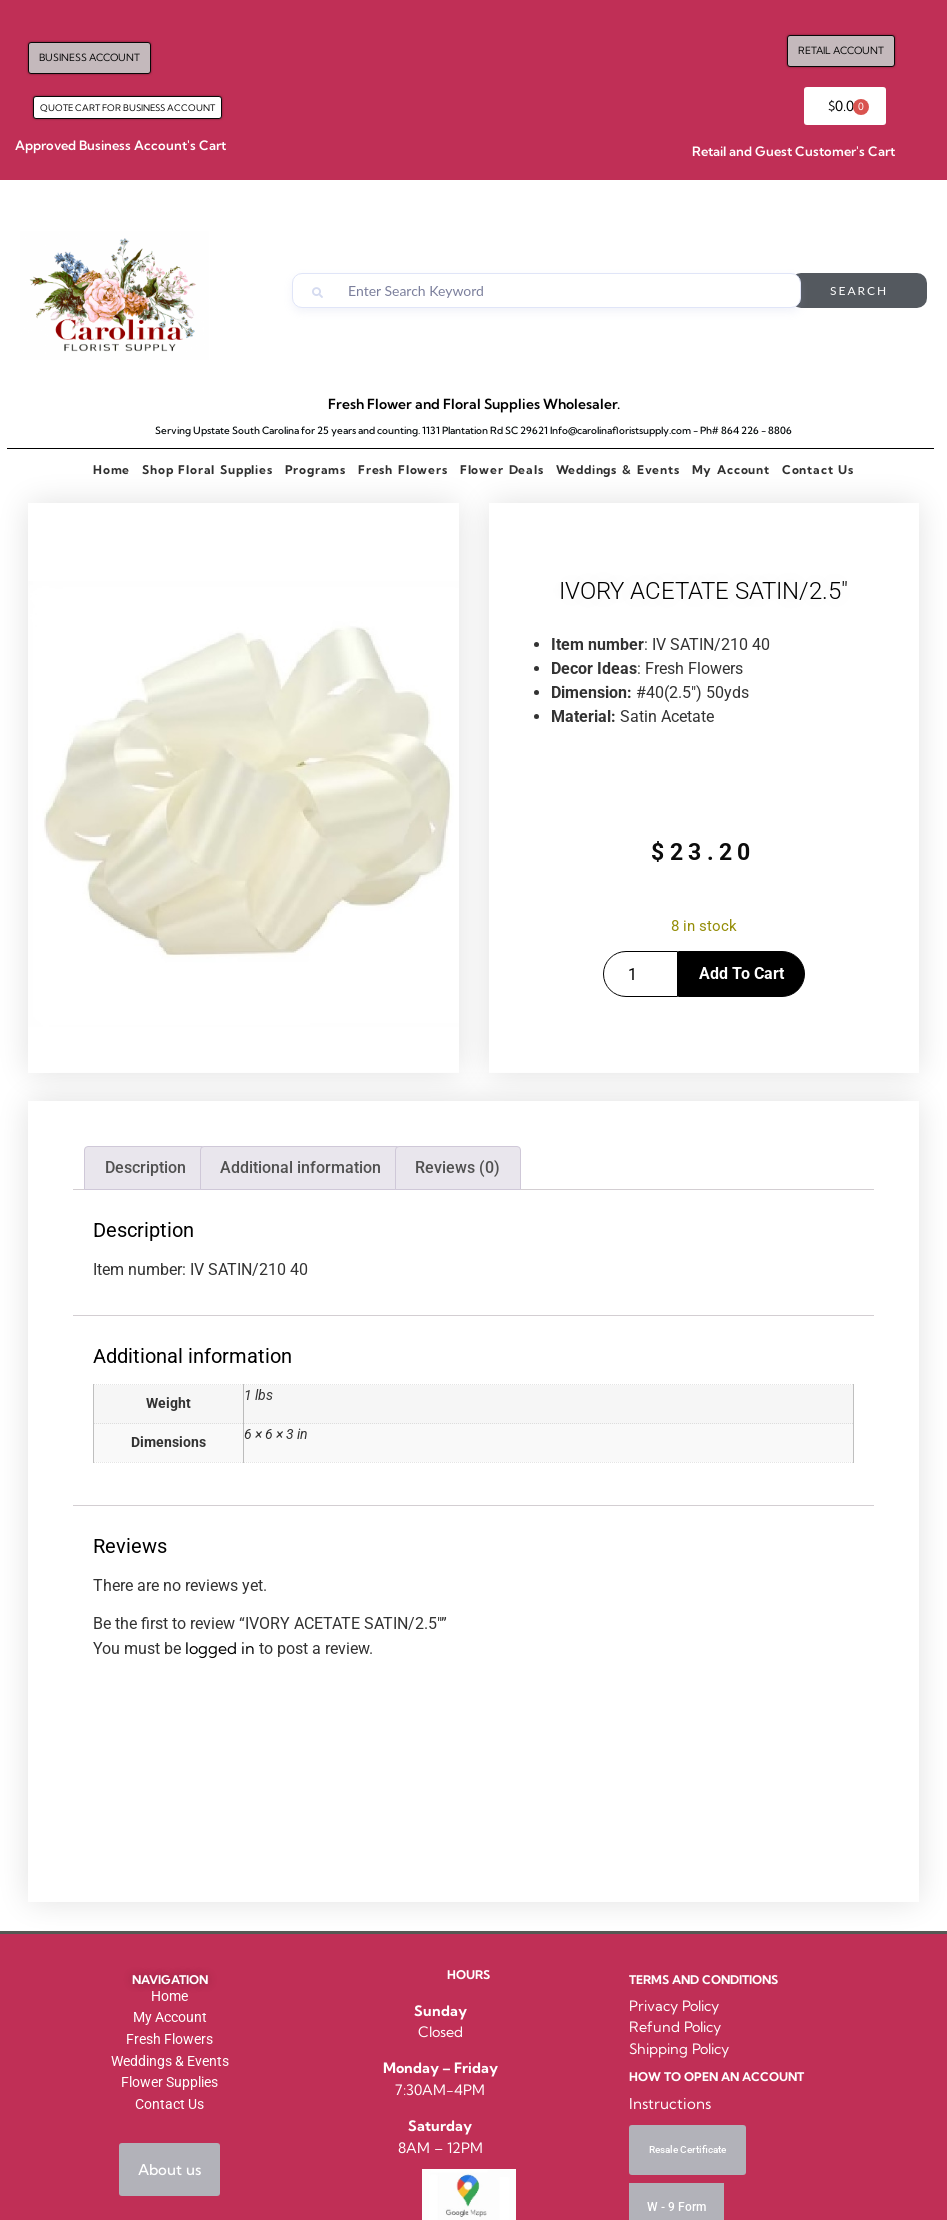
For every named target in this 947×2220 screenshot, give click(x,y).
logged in (220, 1648)
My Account (731, 469)
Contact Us (818, 469)
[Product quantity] (640, 974)
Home (111, 469)
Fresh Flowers (403, 469)
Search (859, 290)
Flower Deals (502, 469)
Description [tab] (145, 1167)
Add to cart (741, 973)
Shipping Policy (679, 2049)
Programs (315, 469)
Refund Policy (675, 2027)
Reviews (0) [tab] (457, 1167)
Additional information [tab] (300, 1167)
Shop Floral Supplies (207, 469)
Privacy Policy (674, 2006)
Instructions (670, 2103)
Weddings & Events (618, 469)
